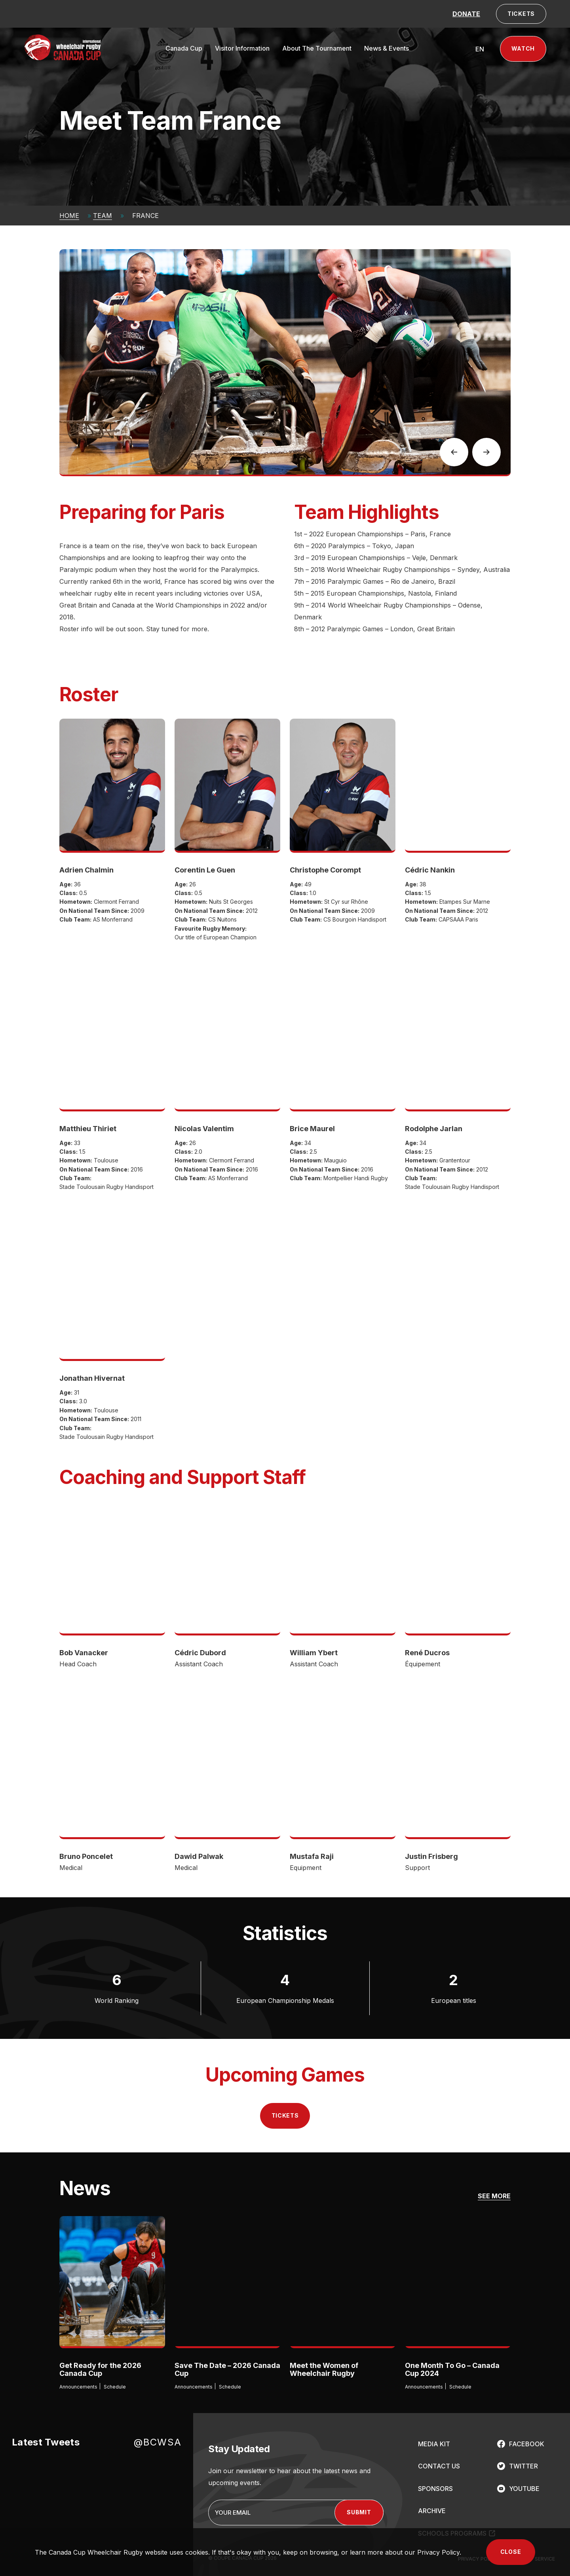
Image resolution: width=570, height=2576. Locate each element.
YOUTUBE (524, 2489)
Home (69, 216)
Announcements (78, 2387)
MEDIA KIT (434, 2444)
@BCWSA (157, 2442)
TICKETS (521, 13)
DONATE (466, 14)
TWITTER (523, 2466)
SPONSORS (435, 2489)
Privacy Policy (438, 2552)
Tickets (285, 2115)
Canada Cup (183, 48)
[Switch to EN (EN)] (480, 48)
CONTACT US (439, 2466)
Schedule (115, 2387)
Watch (523, 48)
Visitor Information (242, 48)
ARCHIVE (432, 2511)
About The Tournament (317, 48)
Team (102, 216)
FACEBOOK (526, 2444)
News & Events (386, 48)
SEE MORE (494, 2196)
